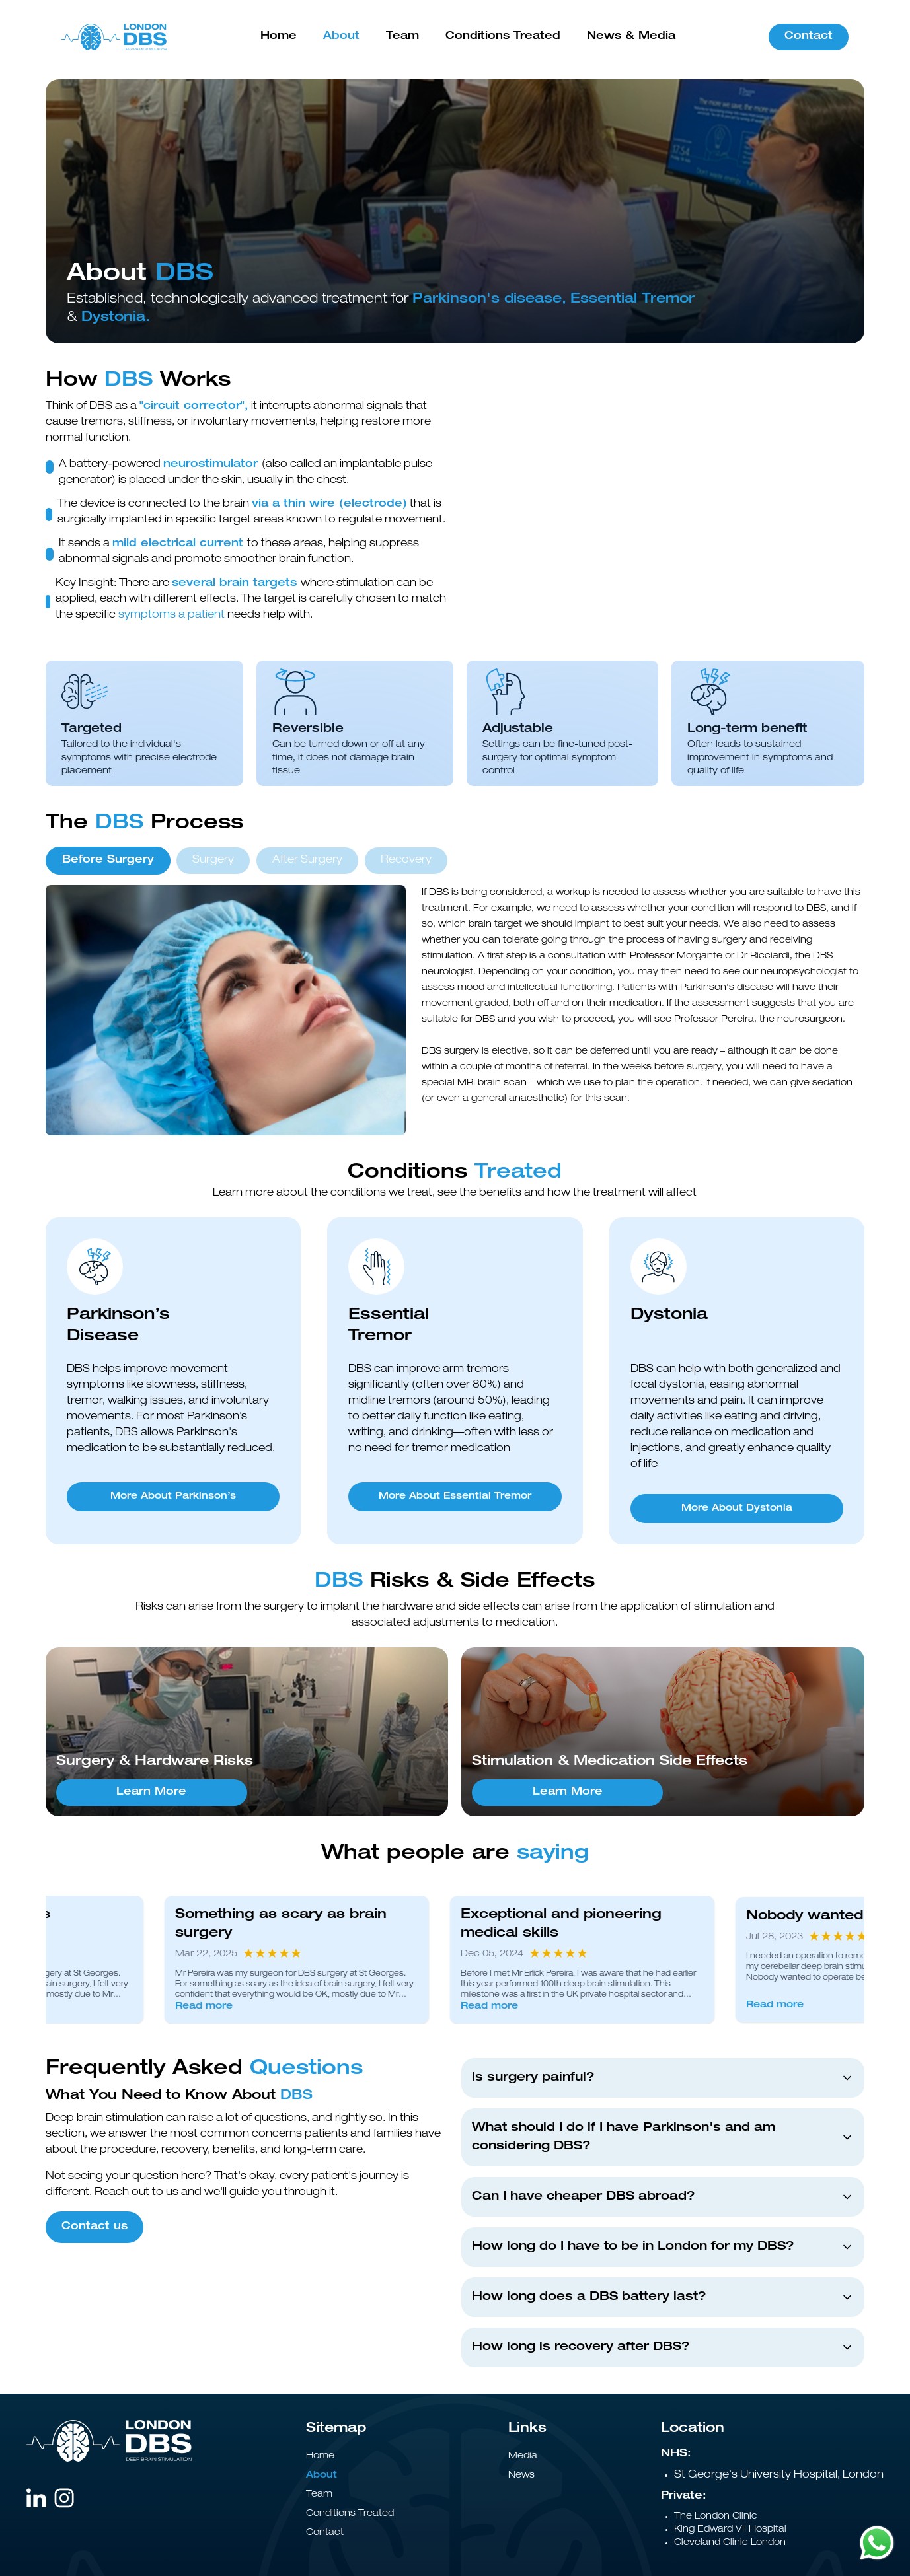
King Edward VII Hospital (730, 2529)
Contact (808, 37)
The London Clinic (715, 2516)
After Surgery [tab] (307, 860)
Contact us (94, 2227)
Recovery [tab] (406, 860)
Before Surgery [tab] (108, 860)
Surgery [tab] (213, 860)
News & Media (631, 37)
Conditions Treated (502, 37)
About (341, 37)
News (521, 2475)
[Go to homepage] (114, 37)
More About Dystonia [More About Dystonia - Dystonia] (736, 1508)
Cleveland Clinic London (730, 2543)
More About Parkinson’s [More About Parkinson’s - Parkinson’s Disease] (173, 1496)
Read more (224, 2006)
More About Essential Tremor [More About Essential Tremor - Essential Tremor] (455, 1496)
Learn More (151, 1792)
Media (522, 2456)
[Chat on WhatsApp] (877, 2543)
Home (278, 37)
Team (402, 37)
